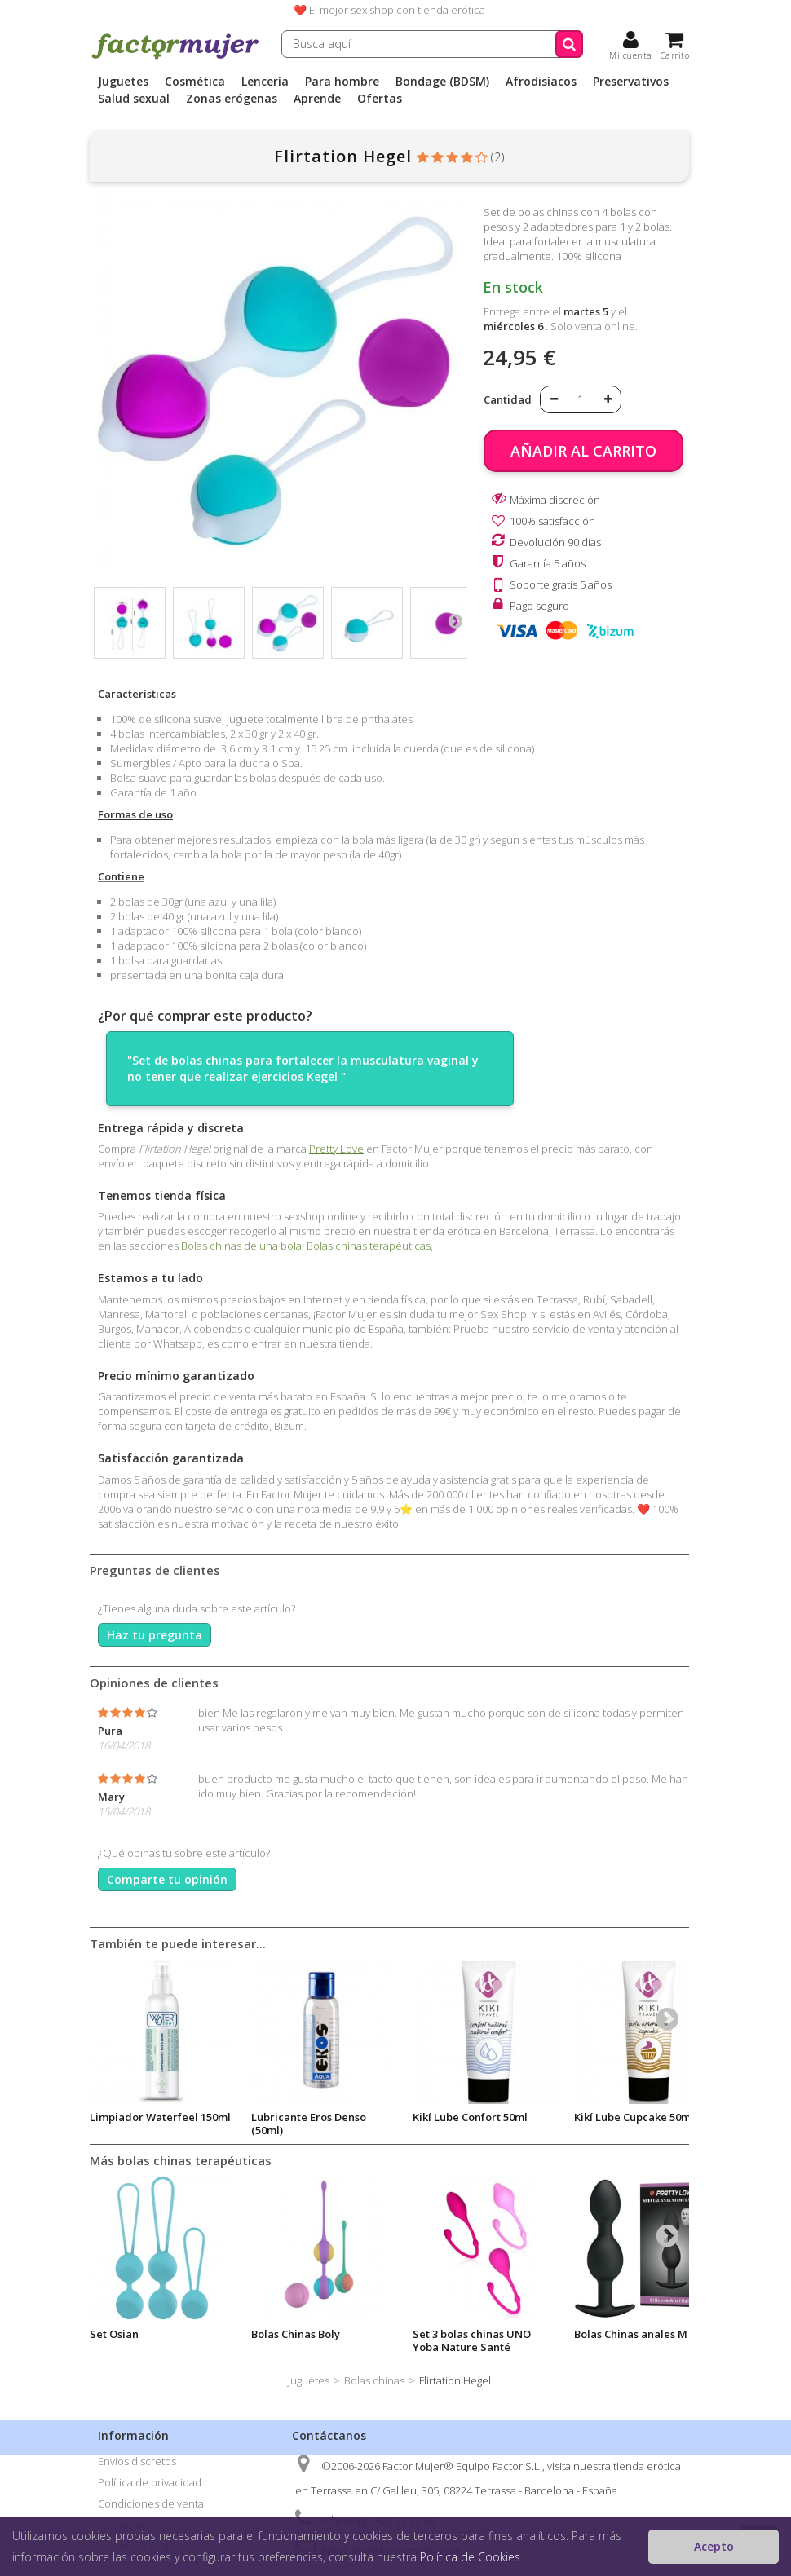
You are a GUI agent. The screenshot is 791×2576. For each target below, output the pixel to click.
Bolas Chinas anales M (630, 2334)
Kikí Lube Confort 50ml (470, 2117)
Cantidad (508, 399)
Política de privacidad (149, 2482)
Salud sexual (134, 98)
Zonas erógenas (231, 98)
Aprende (317, 98)
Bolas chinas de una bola (241, 1245)
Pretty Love (336, 1148)
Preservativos (631, 81)
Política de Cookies (470, 2557)
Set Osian (114, 2334)
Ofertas (379, 98)
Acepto (714, 2546)
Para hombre (342, 81)
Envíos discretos (137, 2461)
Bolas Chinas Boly (295, 2334)
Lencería (265, 81)
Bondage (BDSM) (442, 81)
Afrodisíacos (541, 81)
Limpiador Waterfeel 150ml (160, 2117)
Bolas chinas (374, 2380)
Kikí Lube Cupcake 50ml (634, 2117)
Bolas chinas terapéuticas (369, 1245)
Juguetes (123, 81)
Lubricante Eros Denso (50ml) (308, 2123)
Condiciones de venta (151, 2503)
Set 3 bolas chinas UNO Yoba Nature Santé (472, 2340)
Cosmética (195, 81)
